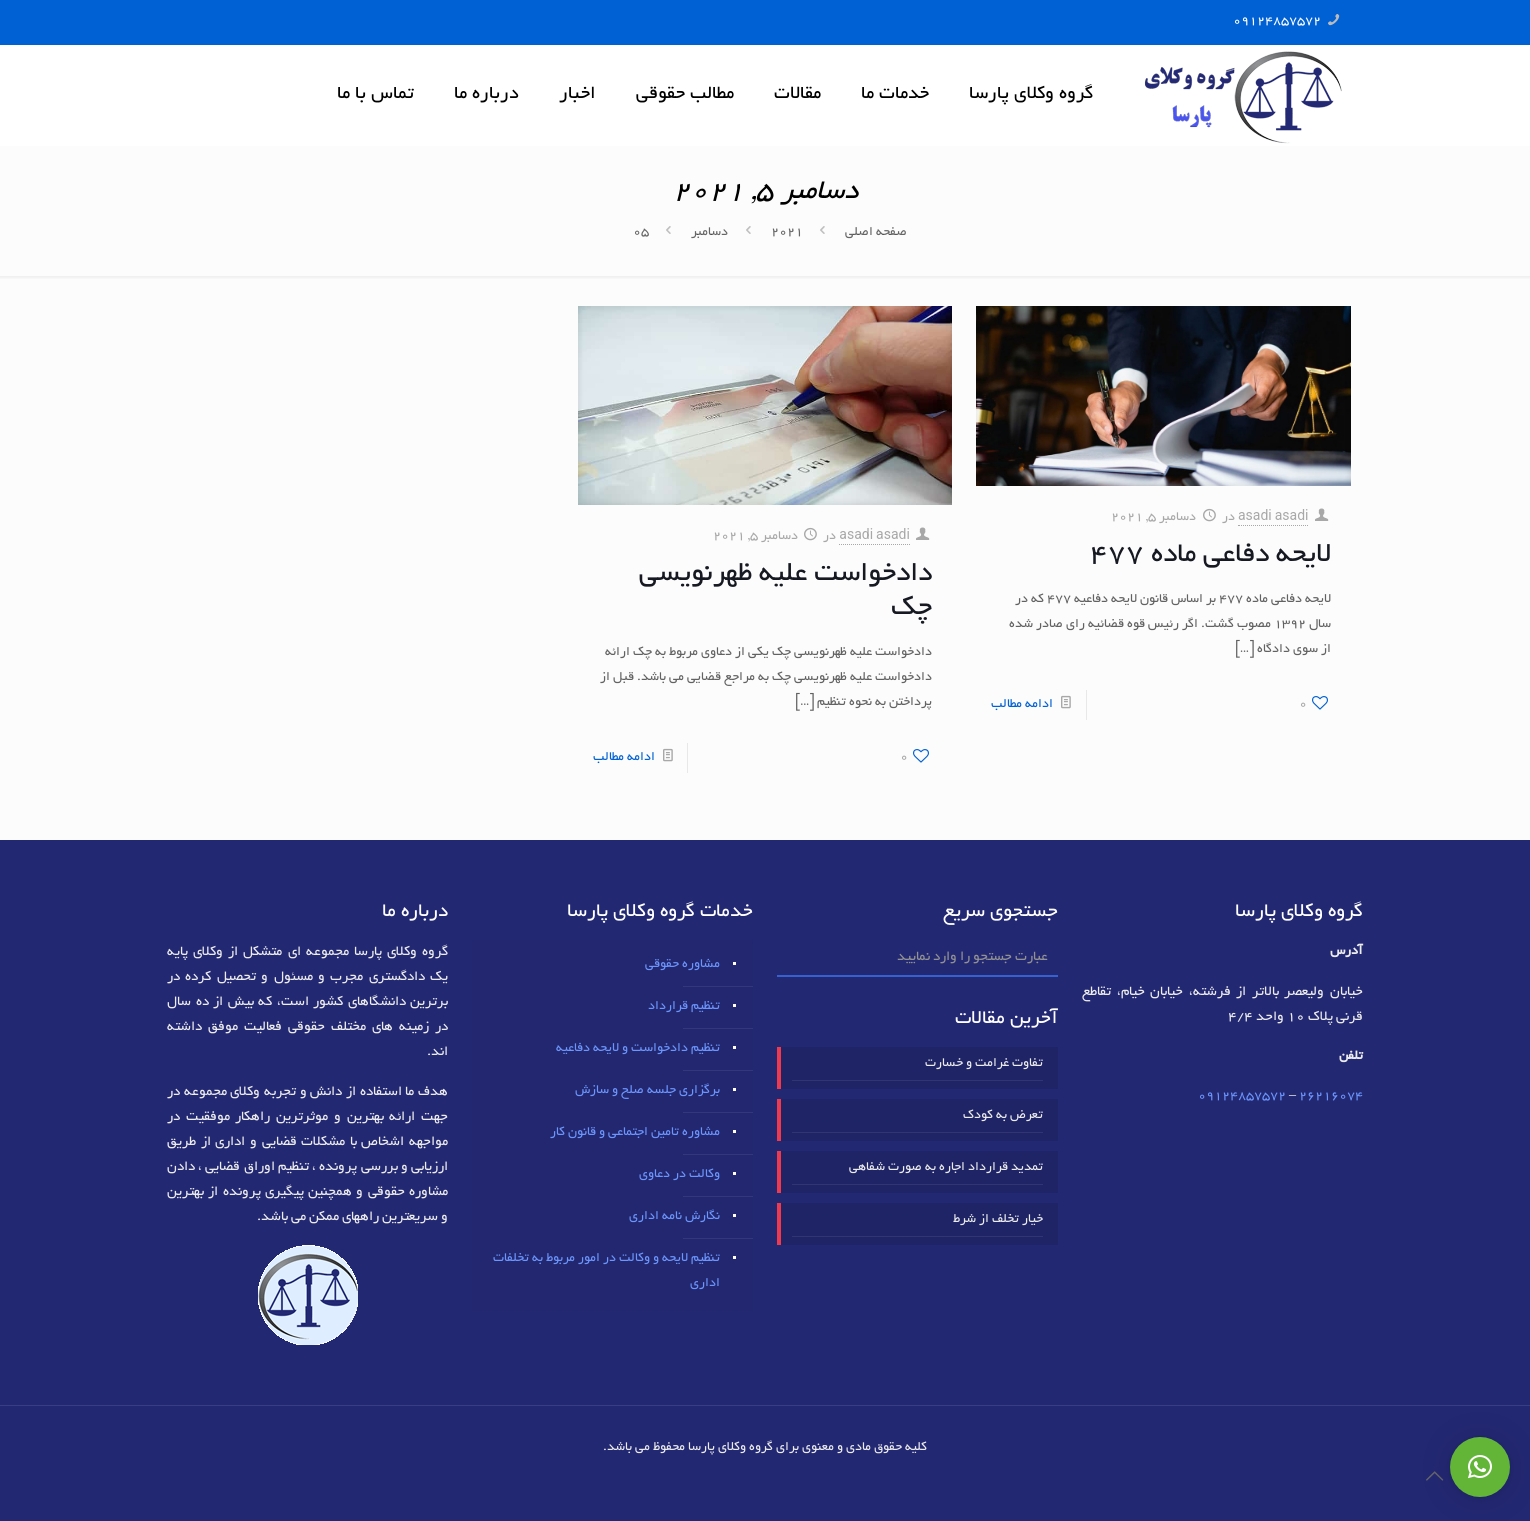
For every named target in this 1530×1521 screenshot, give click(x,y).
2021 (787, 233)
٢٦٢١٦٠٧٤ (1331, 1097)
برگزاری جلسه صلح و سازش (647, 1091)
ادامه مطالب (1022, 705)
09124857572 (1277, 22)
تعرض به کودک (1003, 1116)
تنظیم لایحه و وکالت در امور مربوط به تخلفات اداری (606, 1271)
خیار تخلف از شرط (998, 1220)
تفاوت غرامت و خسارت (984, 1064)
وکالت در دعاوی (679, 1175)
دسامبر (709, 233)
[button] (1480, 1467)
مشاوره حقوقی (682, 965)
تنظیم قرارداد (684, 1007)
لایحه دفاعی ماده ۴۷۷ (1210, 556)
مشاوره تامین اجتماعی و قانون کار (635, 1133)
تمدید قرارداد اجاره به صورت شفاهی (946, 1168)
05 (641, 233)
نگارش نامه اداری (674, 1217)
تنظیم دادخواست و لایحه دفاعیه (638, 1049)
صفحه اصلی (876, 233)
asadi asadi (1273, 518)
